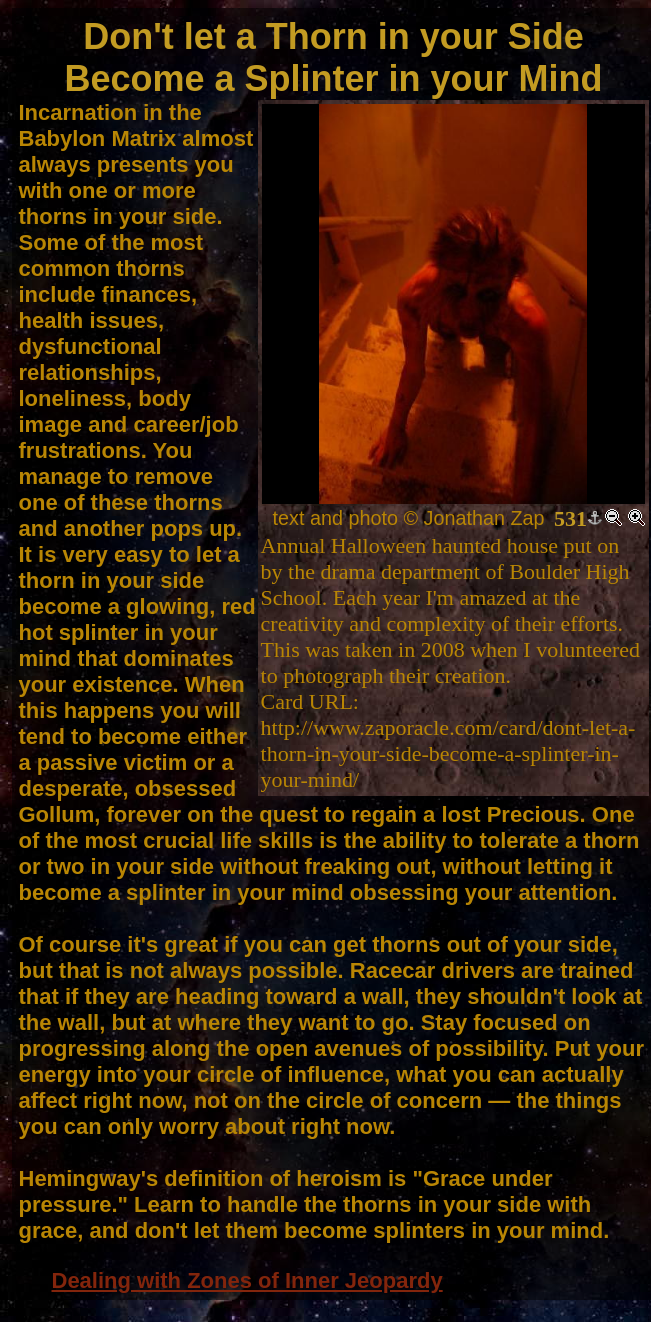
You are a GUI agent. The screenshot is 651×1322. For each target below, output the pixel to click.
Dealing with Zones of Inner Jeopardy (247, 1280)
